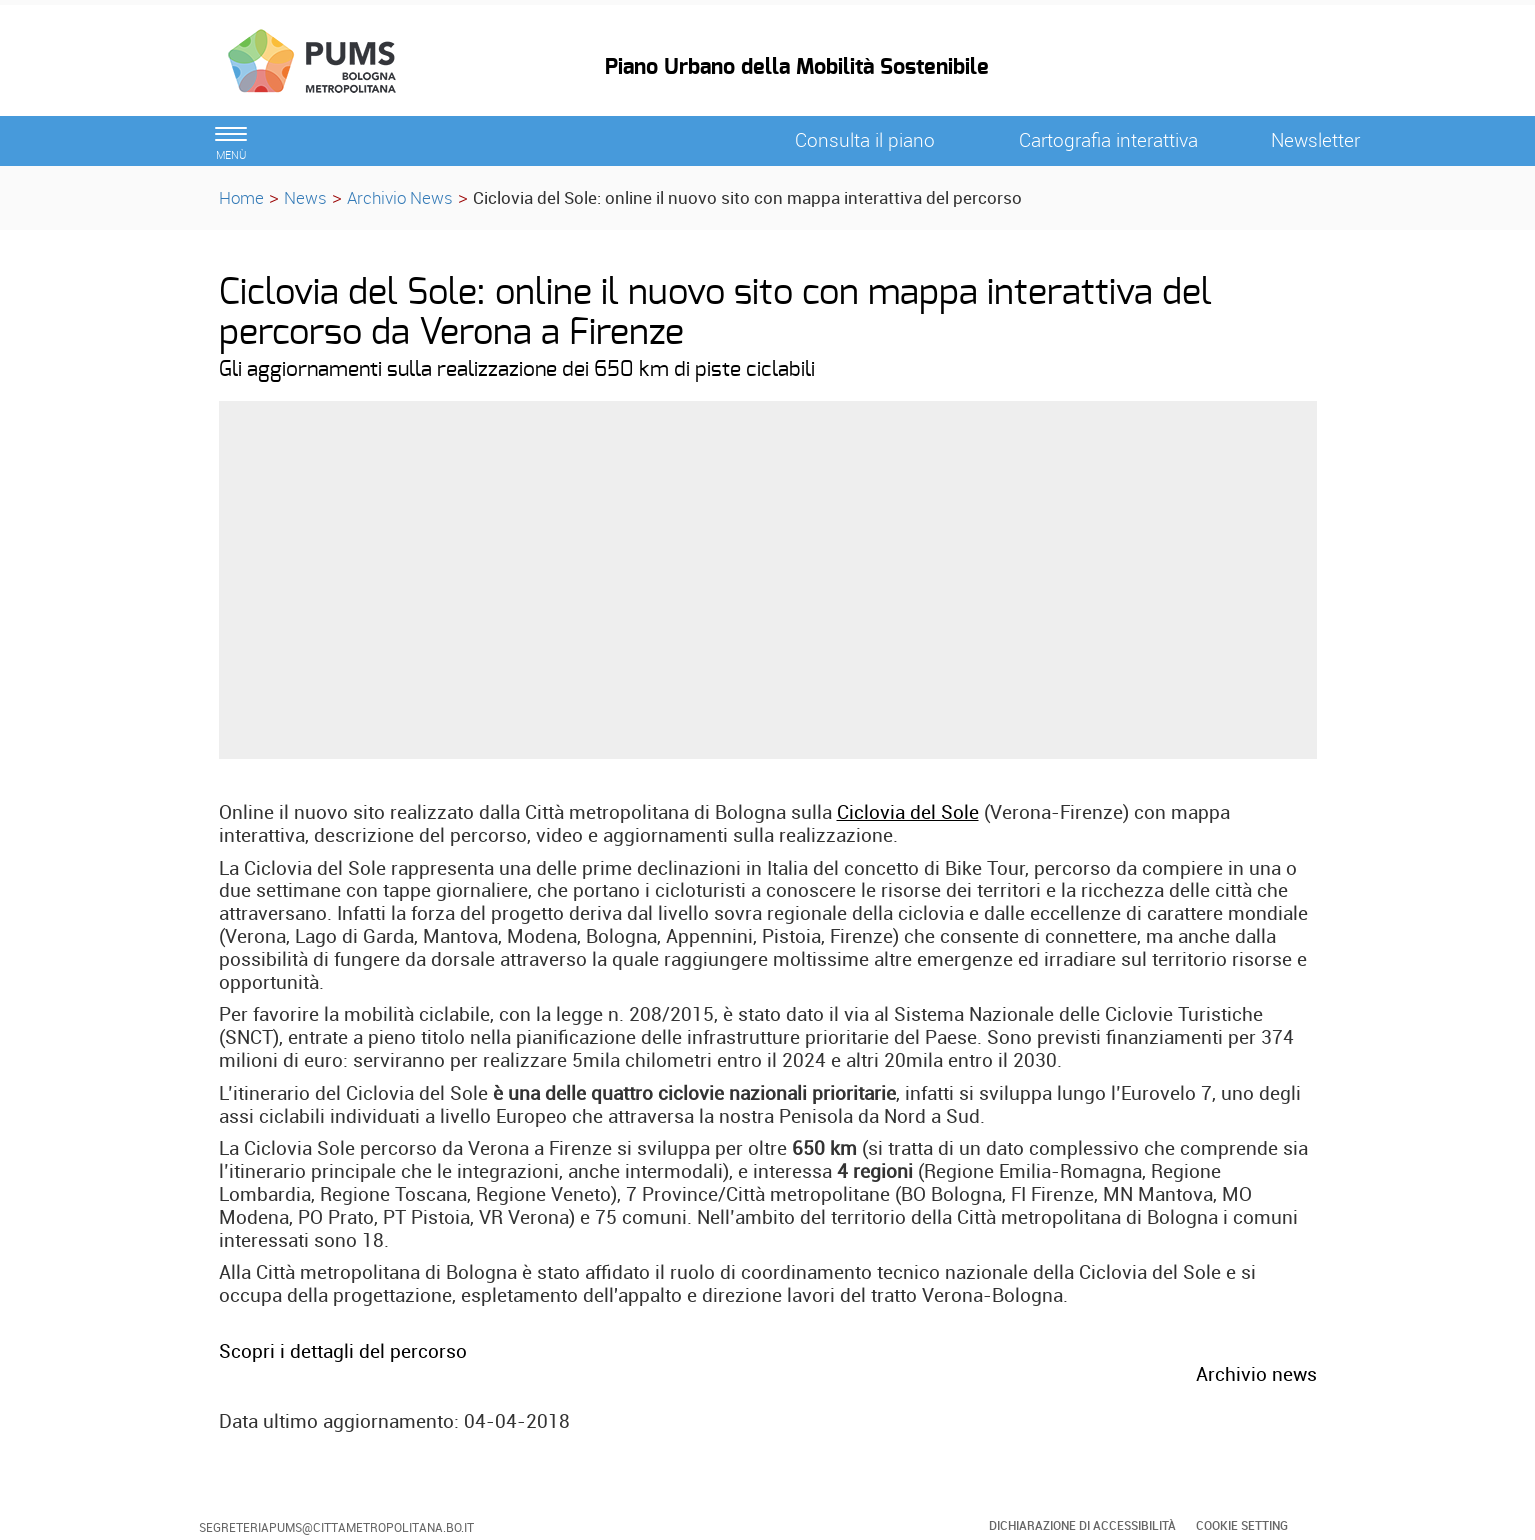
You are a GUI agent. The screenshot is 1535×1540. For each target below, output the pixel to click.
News (305, 197)
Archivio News (400, 197)
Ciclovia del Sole (908, 812)
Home (241, 197)
